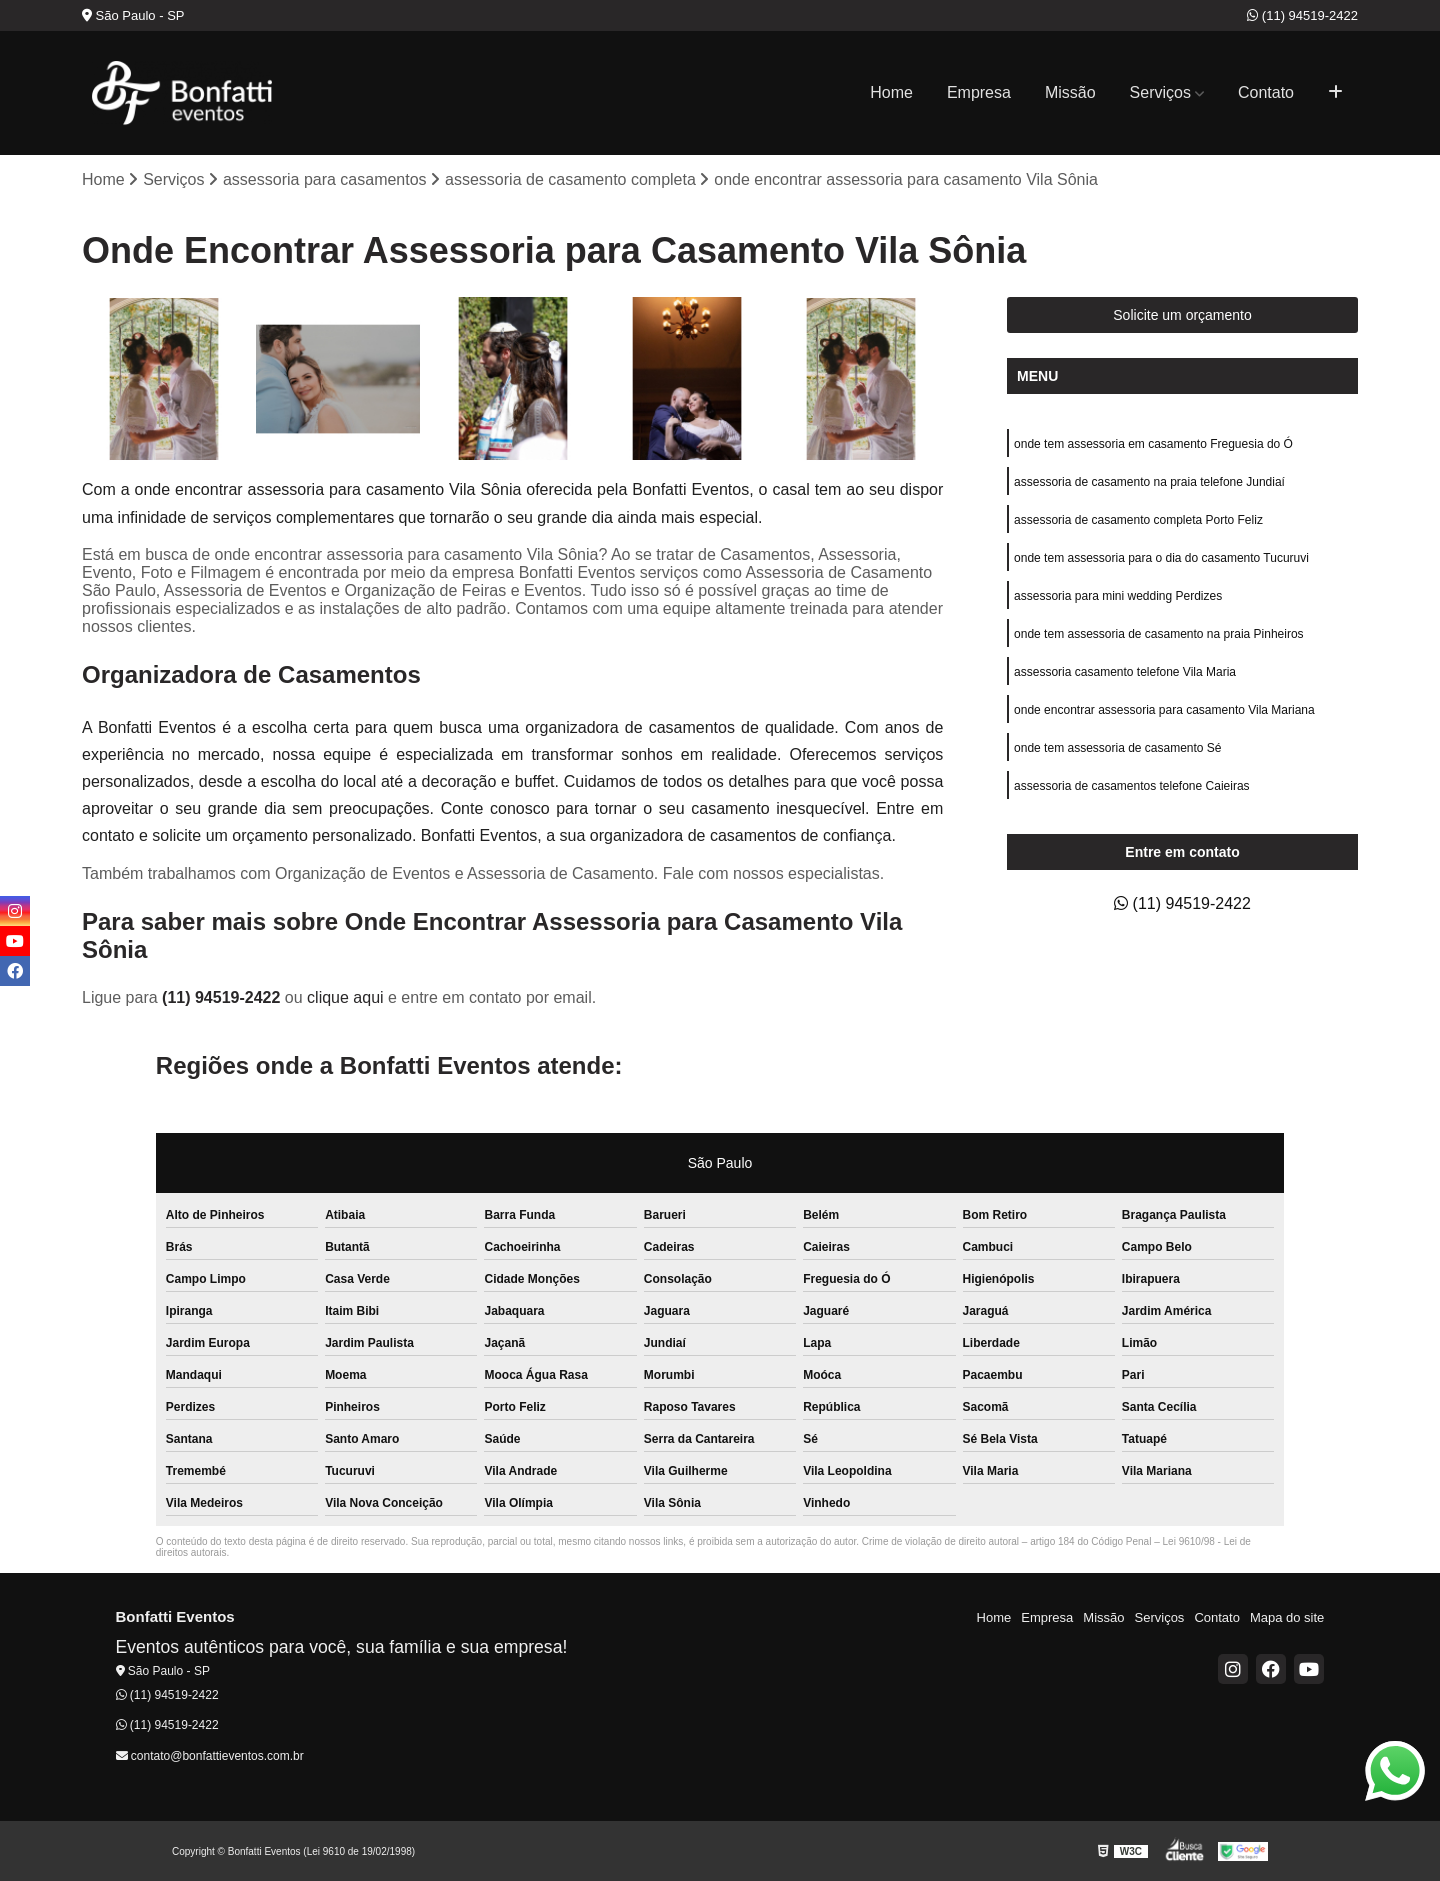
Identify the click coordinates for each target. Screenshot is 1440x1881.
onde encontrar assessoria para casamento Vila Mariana (1164, 710)
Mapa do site (1287, 1617)
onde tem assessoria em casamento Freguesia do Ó (1153, 444)
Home (891, 92)
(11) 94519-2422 (1302, 15)
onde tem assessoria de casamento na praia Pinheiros (1159, 634)
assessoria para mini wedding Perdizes (1118, 596)
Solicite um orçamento (1182, 315)
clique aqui (345, 997)
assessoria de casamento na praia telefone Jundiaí (1149, 482)
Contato (1266, 92)
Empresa (979, 92)
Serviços (1160, 92)
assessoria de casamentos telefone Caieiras (1131, 786)
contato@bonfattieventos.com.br (210, 1756)
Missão (1070, 92)
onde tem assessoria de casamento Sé (1117, 748)
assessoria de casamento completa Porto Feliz (1138, 520)
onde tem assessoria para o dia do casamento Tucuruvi (1161, 558)
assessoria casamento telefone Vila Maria (1125, 672)
